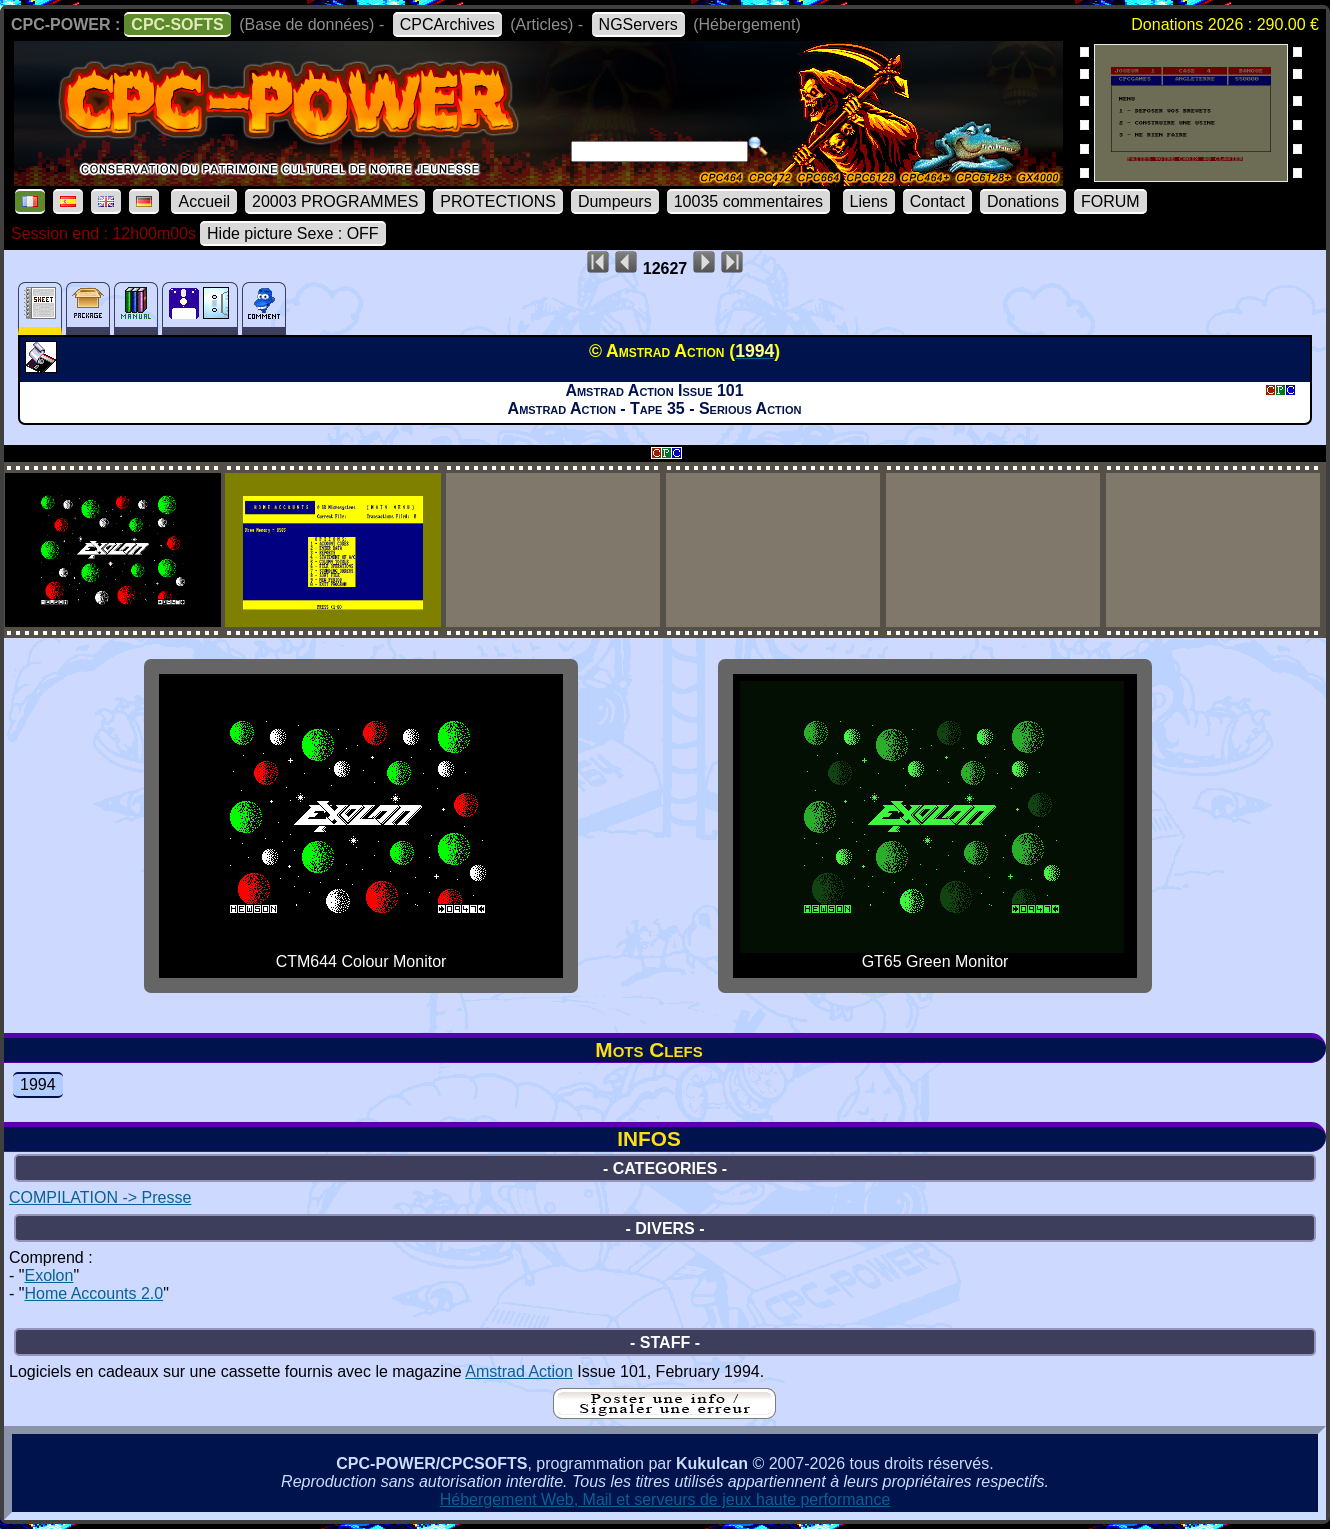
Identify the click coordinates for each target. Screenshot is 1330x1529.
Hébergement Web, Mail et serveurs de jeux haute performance (665, 1499)
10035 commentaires (748, 201)
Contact (937, 201)
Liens (869, 201)
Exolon (48, 1275)
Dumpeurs (615, 201)
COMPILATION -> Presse (100, 1197)
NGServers (638, 24)
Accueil (204, 201)
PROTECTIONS (498, 201)
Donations (1023, 201)
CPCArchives (447, 24)
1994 (38, 1084)
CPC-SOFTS (177, 24)
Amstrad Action (519, 1371)
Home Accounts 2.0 (93, 1293)
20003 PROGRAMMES (335, 201)
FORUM (1110, 201)
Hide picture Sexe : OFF (293, 233)
